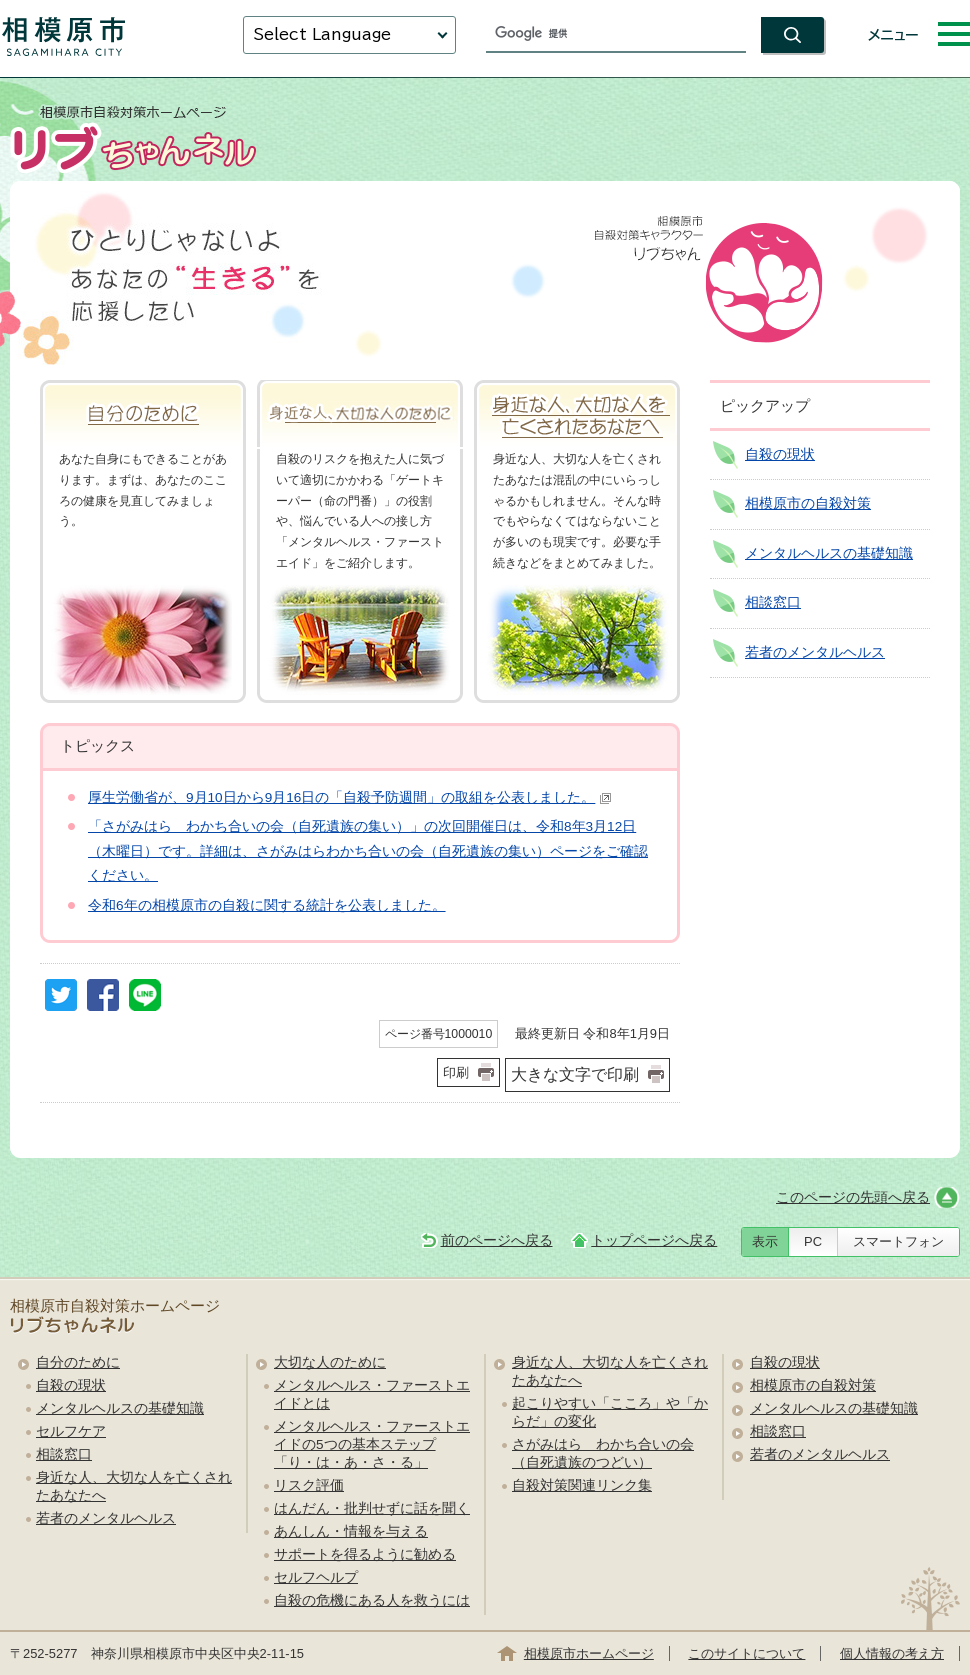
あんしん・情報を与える (351, 1531)
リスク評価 (309, 1485)
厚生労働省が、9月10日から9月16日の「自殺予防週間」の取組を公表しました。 (350, 797)
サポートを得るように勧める (365, 1554)
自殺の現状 (780, 454)
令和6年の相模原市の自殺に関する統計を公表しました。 (267, 905)
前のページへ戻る (497, 1240)
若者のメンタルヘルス (815, 652)
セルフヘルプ (316, 1577)
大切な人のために (330, 1362)
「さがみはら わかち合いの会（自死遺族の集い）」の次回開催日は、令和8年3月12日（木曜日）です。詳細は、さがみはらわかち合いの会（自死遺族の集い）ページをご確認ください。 (368, 851)
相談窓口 (773, 602)
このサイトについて (746, 1653)
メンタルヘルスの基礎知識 (829, 553)
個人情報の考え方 (892, 1653)
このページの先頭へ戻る (853, 1197)
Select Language (322, 34)
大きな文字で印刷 (575, 1074)
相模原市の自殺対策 (808, 503)
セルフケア (71, 1431)
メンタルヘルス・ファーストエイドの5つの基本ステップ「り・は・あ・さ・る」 (372, 1444)
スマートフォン (898, 1241)
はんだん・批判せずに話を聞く (372, 1508)
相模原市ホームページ (589, 1653)
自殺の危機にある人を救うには (372, 1600)
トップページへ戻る (654, 1240)
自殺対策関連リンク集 (582, 1485)
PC (813, 1241)
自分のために (78, 1362)
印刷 (456, 1072)
